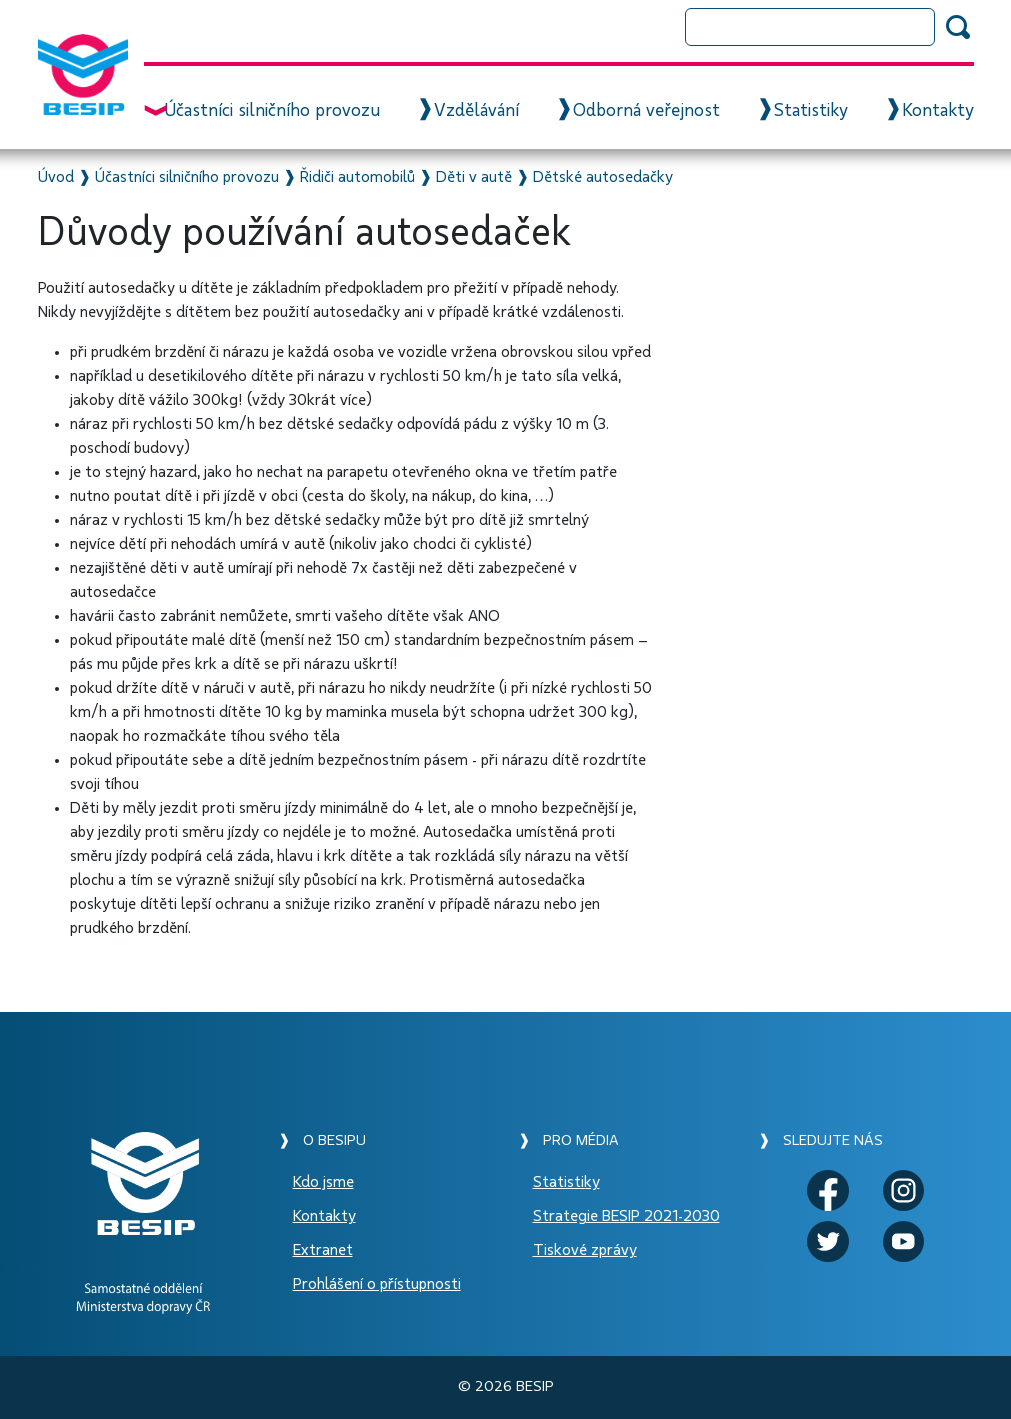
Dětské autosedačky (603, 177)
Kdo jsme (323, 1182)
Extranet (323, 1250)
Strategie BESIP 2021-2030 (626, 1216)
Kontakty (938, 111)
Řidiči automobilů (357, 177)
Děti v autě (474, 177)
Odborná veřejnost (646, 111)
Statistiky (811, 111)
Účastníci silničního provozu (272, 111)
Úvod (56, 177)
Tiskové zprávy (585, 1250)
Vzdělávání (476, 111)
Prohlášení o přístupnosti (377, 1284)
